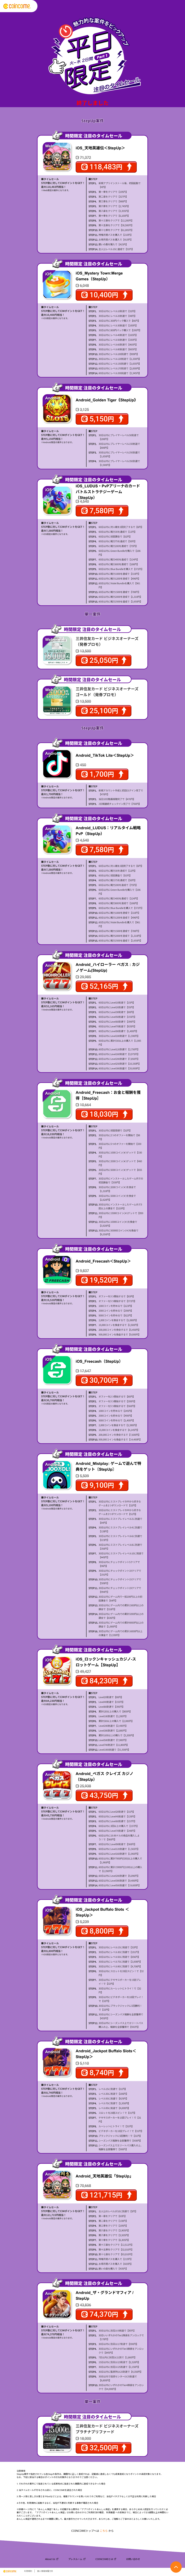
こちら (104, 2531)
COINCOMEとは (104, 2559)
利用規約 (28, 2571)
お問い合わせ (133, 2559)
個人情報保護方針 (45, 2571)
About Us (50, 2559)
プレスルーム (75, 2559)
